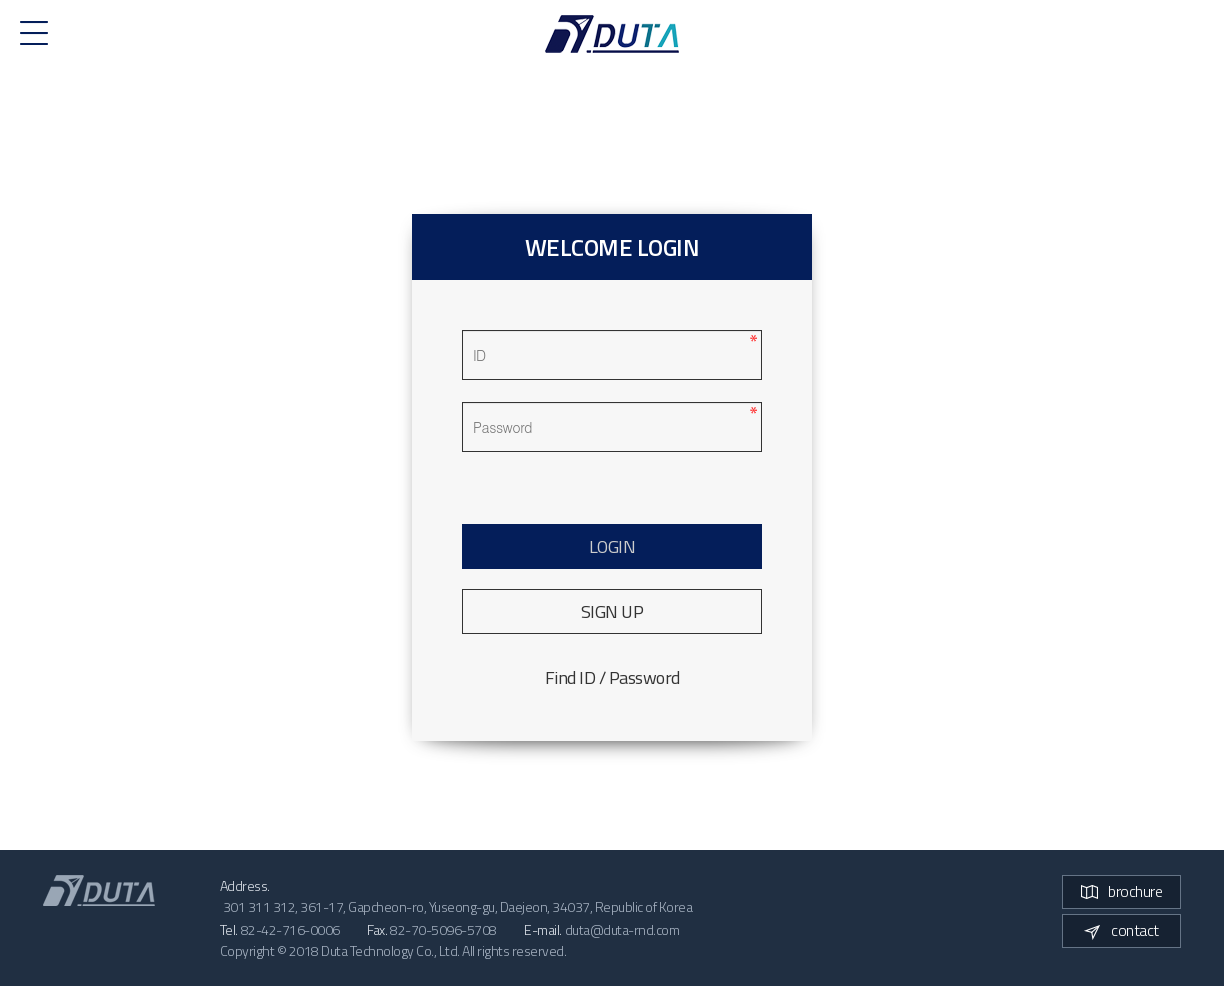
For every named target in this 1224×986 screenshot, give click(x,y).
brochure (1121, 891)
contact (1121, 930)
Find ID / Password (612, 677)
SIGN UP (612, 611)
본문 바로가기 (0, 0)
